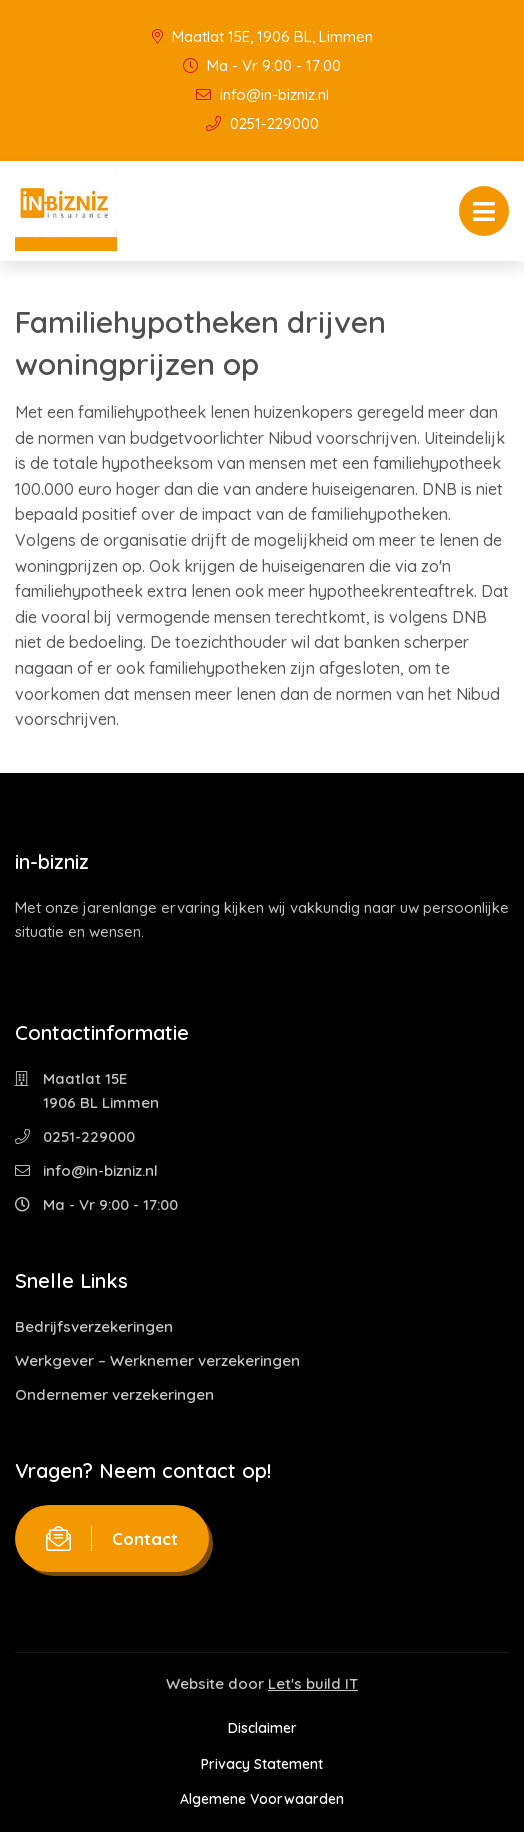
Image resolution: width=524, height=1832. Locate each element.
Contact (112, 1538)
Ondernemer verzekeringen (114, 1394)
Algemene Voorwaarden (262, 1799)
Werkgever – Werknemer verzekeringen (157, 1360)
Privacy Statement (262, 1764)
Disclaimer (262, 1728)
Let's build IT (313, 1683)
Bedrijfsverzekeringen (94, 1326)
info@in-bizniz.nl (262, 94)
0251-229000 (262, 123)
